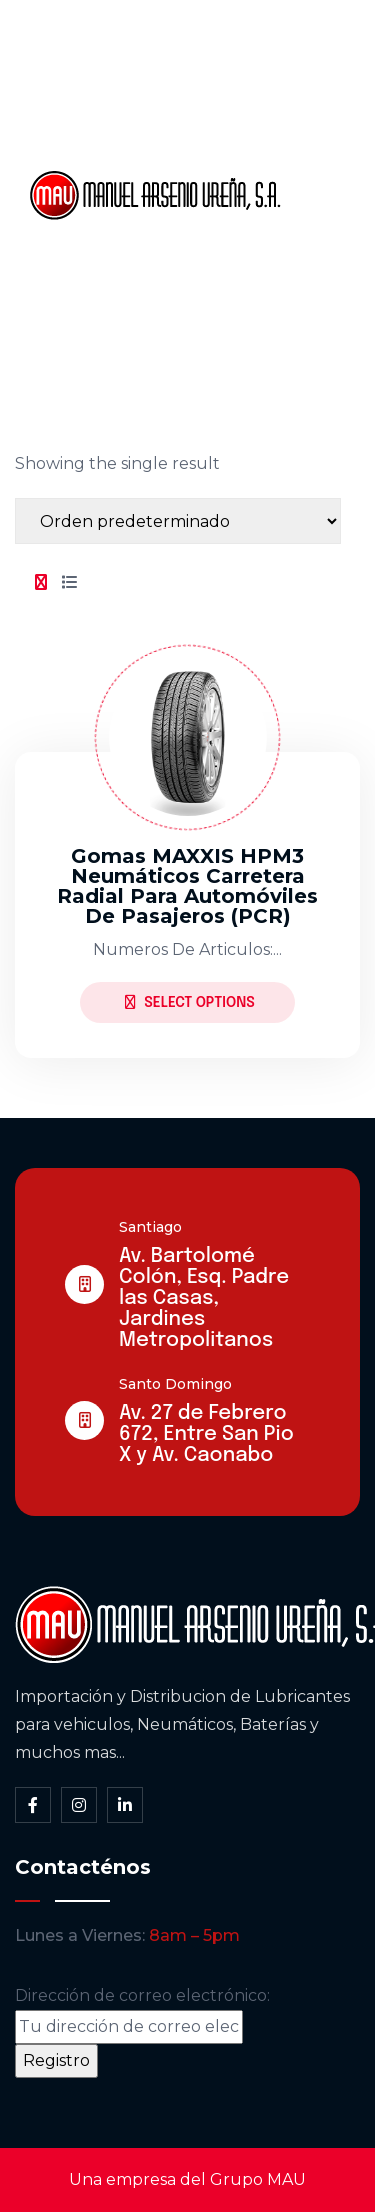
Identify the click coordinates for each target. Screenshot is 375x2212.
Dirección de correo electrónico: (142, 2015)
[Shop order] (178, 521)
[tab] (41, 583)
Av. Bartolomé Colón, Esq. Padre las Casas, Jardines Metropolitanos (204, 1298)
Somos (330, 127)
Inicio (322, 59)
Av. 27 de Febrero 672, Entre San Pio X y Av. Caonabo (206, 1434)
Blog (320, 263)
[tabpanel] (187, 835)
